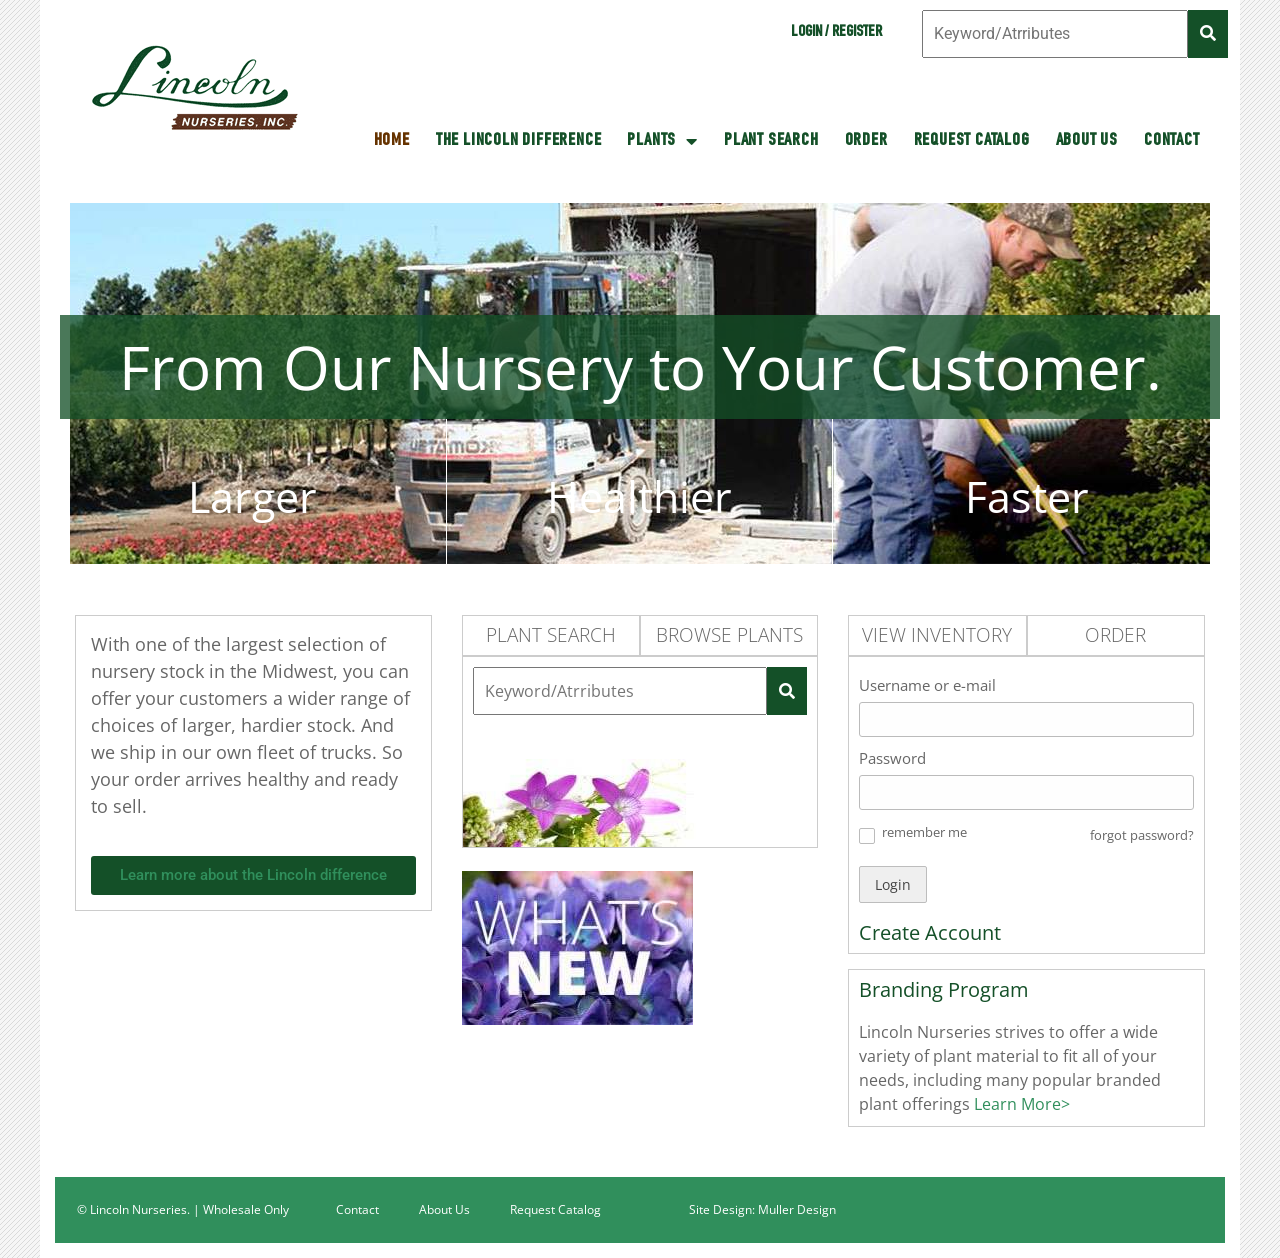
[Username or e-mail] (1026, 719)
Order (866, 141)
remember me (924, 832)
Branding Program (944, 989)
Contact (1172, 141)
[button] (867, 836)
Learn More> (1020, 1104)
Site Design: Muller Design (762, 1209)
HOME (392, 141)
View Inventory (937, 635)
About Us (1087, 141)
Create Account (930, 932)
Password (892, 758)
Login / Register (836, 33)
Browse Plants (729, 635)
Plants (662, 141)
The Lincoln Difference (519, 141)
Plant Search (771, 141)
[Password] (1026, 792)
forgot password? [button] (1142, 835)
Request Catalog (972, 141)
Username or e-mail (927, 685)
